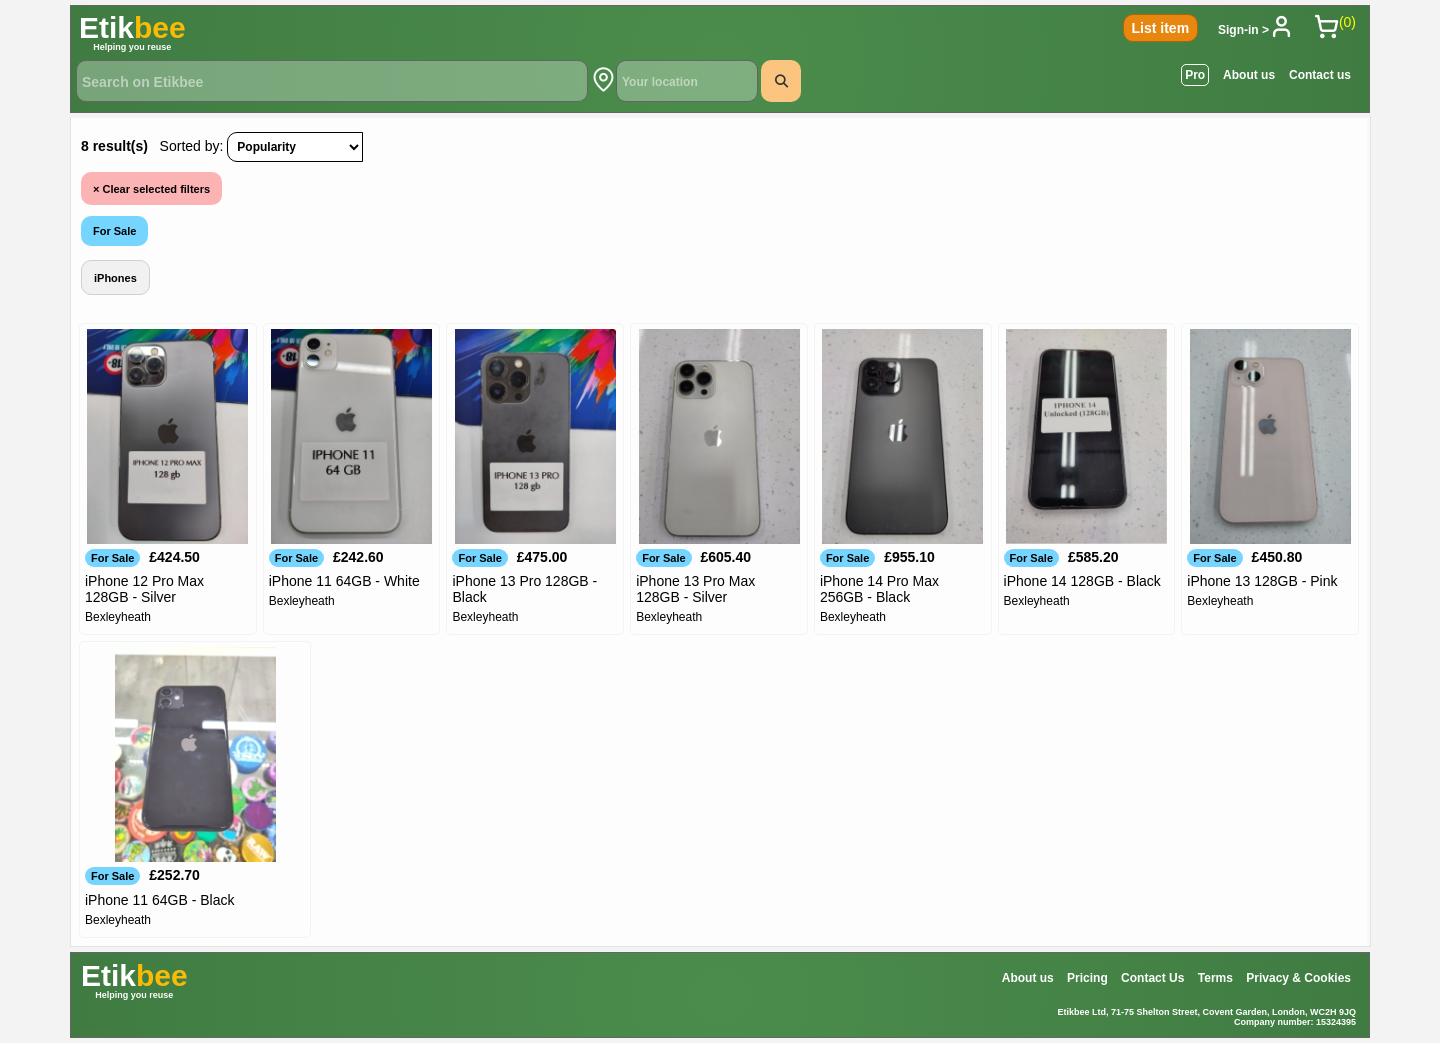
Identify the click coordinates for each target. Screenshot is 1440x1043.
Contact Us (1152, 978)
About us (1249, 75)
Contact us (1320, 75)
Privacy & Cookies (1298, 978)
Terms (1215, 978)
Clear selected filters (151, 189)
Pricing (1087, 978)
